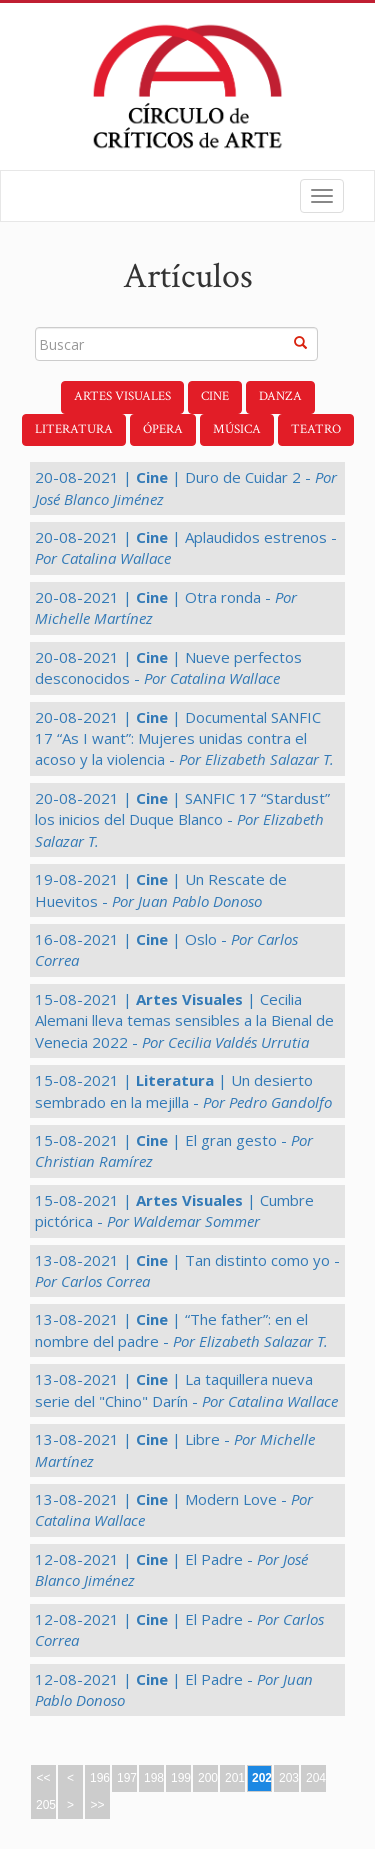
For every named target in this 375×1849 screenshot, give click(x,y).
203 (289, 1778)
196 (100, 1778)
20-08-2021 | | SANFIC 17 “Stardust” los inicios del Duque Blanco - (182, 819)
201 (235, 1778)
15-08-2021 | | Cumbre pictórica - (174, 1210)
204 (316, 1778)
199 (181, 1778)
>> (97, 1805)
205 (46, 1805)
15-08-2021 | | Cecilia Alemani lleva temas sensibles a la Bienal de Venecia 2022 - (184, 1020)
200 (208, 1778)
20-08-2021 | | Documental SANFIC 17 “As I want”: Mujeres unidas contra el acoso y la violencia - (184, 738)
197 (127, 1778)
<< (43, 1778)
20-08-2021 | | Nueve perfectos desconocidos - (168, 667)
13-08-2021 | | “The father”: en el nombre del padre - (181, 1329)
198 (154, 1778)
